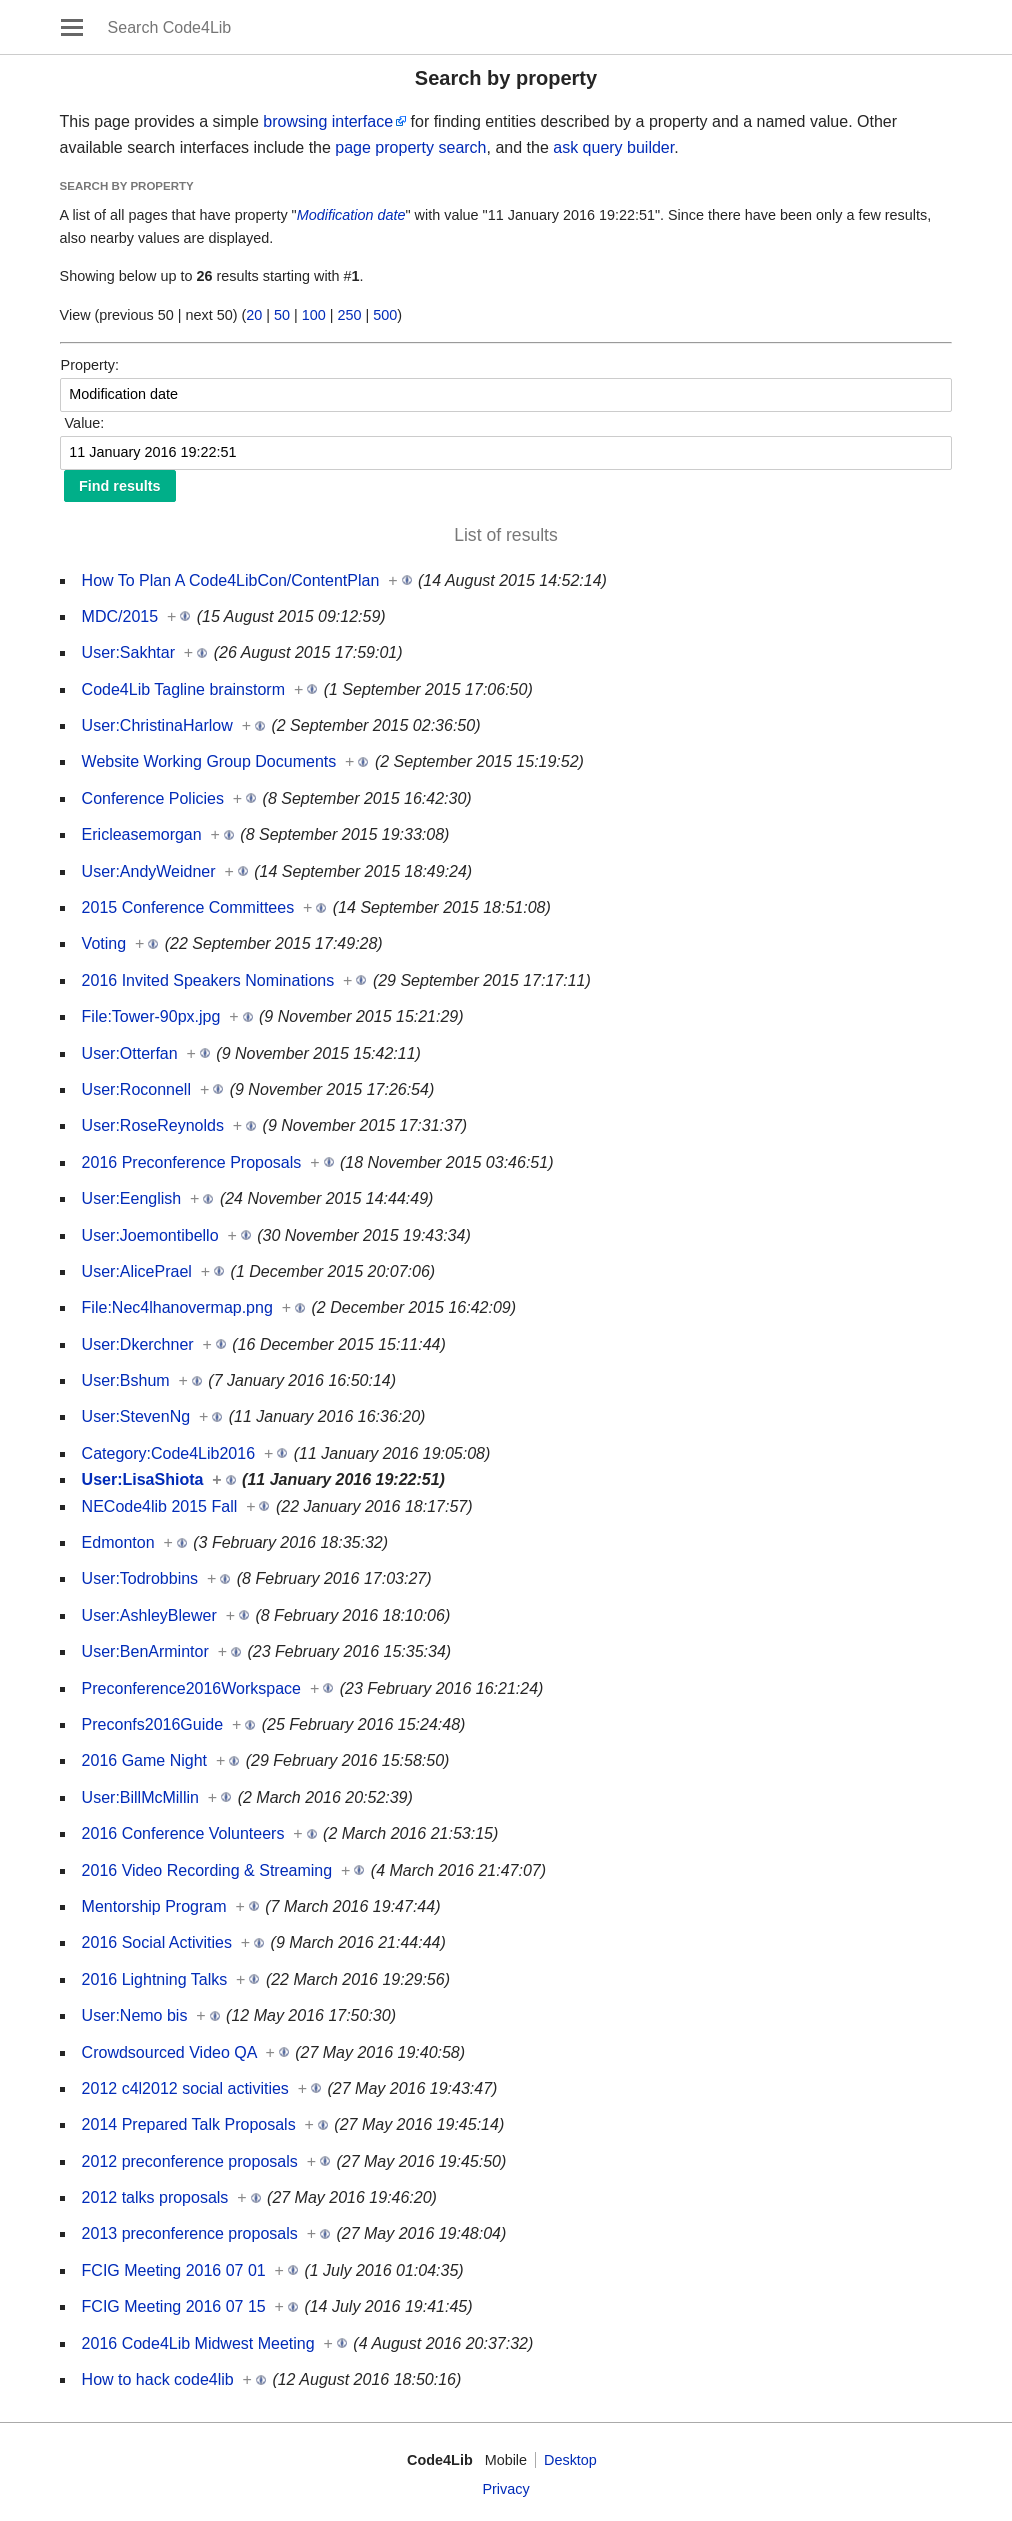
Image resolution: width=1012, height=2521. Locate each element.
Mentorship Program (154, 1906)
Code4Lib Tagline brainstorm (183, 689)
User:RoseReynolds (153, 1125)
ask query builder (613, 147)
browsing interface (328, 121)
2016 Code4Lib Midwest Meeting (198, 2343)
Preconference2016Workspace (191, 1688)
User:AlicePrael (137, 1271)
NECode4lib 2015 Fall (160, 1506)
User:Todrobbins (140, 1578)
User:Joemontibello (150, 1235)
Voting (104, 943)
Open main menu (72, 27)
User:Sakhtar (128, 652)
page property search (410, 147)
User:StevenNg (136, 1416)
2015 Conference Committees (188, 907)
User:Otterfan (130, 1053)
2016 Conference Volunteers (183, 1833)
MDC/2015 (120, 616)
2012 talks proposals (155, 2197)
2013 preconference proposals (190, 2233)
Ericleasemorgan (142, 834)
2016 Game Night (144, 1760)
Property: (90, 365)
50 (282, 315)
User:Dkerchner (138, 1344)
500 (385, 315)
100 (314, 315)
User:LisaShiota (143, 1479)
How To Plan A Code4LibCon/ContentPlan (231, 580)
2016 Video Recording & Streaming (207, 1870)
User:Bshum (126, 1380)
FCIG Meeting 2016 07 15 (174, 2306)
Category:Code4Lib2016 (168, 1453)
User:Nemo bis (135, 2015)
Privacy (505, 2489)
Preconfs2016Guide (152, 1724)
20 (254, 315)
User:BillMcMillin (140, 1797)
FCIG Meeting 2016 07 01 (174, 2270)
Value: (85, 423)
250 (350, 315)
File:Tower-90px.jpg (151, 1016)
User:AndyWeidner (149, 871)
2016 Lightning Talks (155, 1979)
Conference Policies (153, 798)
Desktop (570, 2460)
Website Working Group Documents (209, 761)
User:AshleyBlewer (149, 1615)
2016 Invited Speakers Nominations (208, 980)
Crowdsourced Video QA (169, 2052)
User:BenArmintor (145, 1651)
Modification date (351, 215)
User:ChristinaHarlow (157, 725)
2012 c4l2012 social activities (185, 2088)
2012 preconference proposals (190, 2161)
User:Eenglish (132, 1198)
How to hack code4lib (158, 2379)
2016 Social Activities (157, 1942)
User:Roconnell (136, 1089)
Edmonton (118, 1542)
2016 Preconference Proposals (192, 1162)
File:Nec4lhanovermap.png (177, 1307)
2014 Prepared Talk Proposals (189, 2124)
